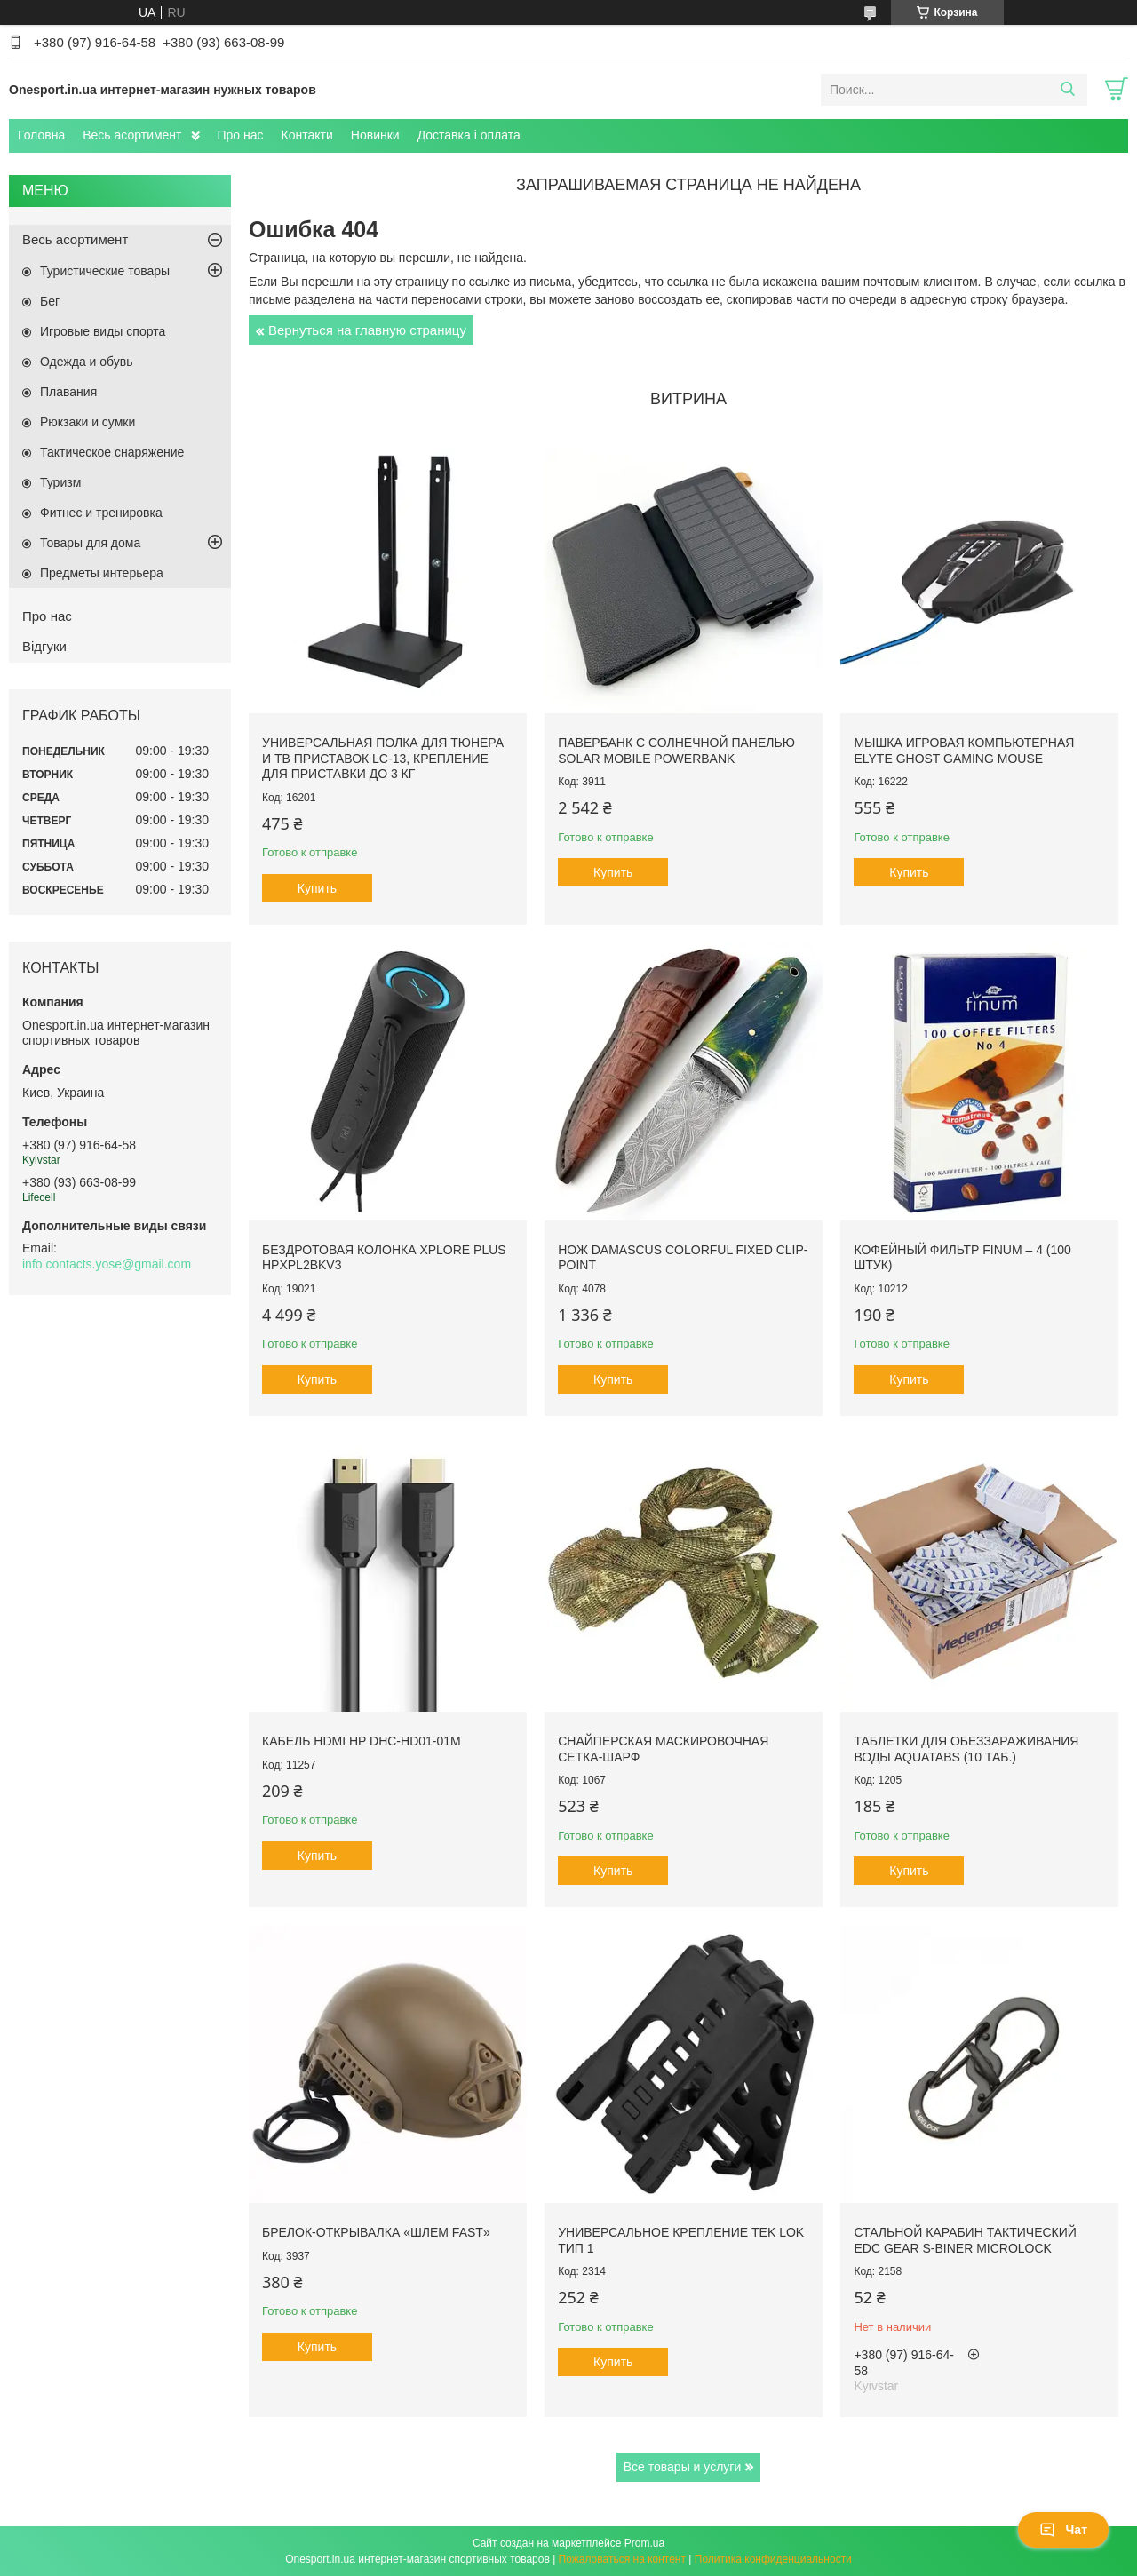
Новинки (375, 135)
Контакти (307, 135)
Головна (41, 135)
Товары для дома (90, 543)
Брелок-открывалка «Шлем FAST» (376, 2232)
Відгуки (44, 646)
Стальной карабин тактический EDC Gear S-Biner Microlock (965, 2240)
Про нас (241, 135)
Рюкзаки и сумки (87, 422)
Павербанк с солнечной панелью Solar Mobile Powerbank (676, 750)
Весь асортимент (132, 135)
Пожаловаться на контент (622, 2559)
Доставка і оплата (469, 135)
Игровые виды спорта (102, 331)
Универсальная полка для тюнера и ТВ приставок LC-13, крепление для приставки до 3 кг (383, 758)
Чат (1063, 2530)
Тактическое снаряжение (112, 452)
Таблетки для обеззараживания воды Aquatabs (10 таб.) (966, 1749)
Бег (50, 301)
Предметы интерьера (101, 573)
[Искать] (1067, 90)
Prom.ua (644, 2543)
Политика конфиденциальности (773, 2559)
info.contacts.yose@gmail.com (106, 1264)
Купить (317, 888)
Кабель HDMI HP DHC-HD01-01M (361, 1741)
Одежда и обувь (86, 361)
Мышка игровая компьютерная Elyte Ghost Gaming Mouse (964, 750)
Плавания (68, 392)
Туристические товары (105, 271)
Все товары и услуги (683, 2467)
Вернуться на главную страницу (367, 330)
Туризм (60, 482)
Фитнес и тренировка (101, 512)
